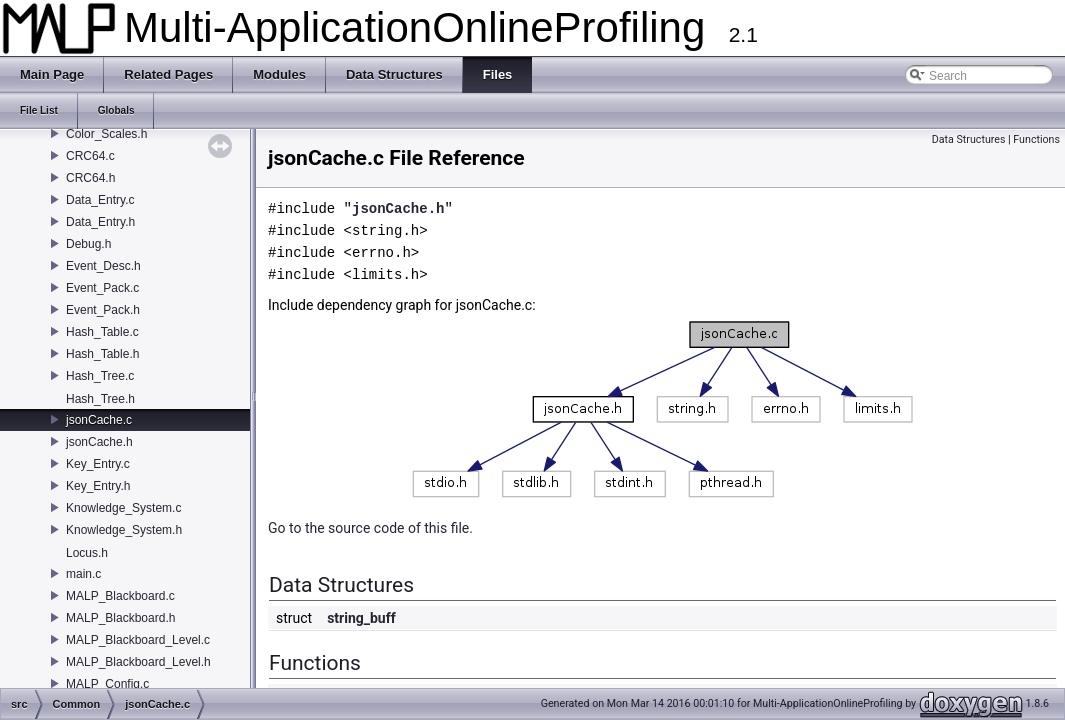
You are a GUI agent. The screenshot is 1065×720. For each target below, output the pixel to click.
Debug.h (88, 244)
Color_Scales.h (106, 134)
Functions (1036, 139)
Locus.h (87, 553)
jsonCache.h (99, 442)
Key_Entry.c (98, 464)
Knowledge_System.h (124, 530)
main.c (83, 574)
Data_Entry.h (100, 222)
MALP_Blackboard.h (120, 618)
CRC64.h (90, 178)
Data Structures (969, 139)
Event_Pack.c (102, 288)
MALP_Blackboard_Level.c (138, 640)
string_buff (361, 618)
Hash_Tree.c (100, 376)
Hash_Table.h (102, 354)
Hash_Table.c (102, 332)
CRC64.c (90, 156)
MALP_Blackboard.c (120, 596)
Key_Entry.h (98, 486)
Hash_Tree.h (100, 399)
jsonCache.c (99, 420)
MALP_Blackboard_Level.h (138, 662)
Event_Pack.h (103, 310)
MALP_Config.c (107, 684)
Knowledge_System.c (123, 508)
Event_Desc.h (103, 266)
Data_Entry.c (100, 200)
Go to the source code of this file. (370, 528)
